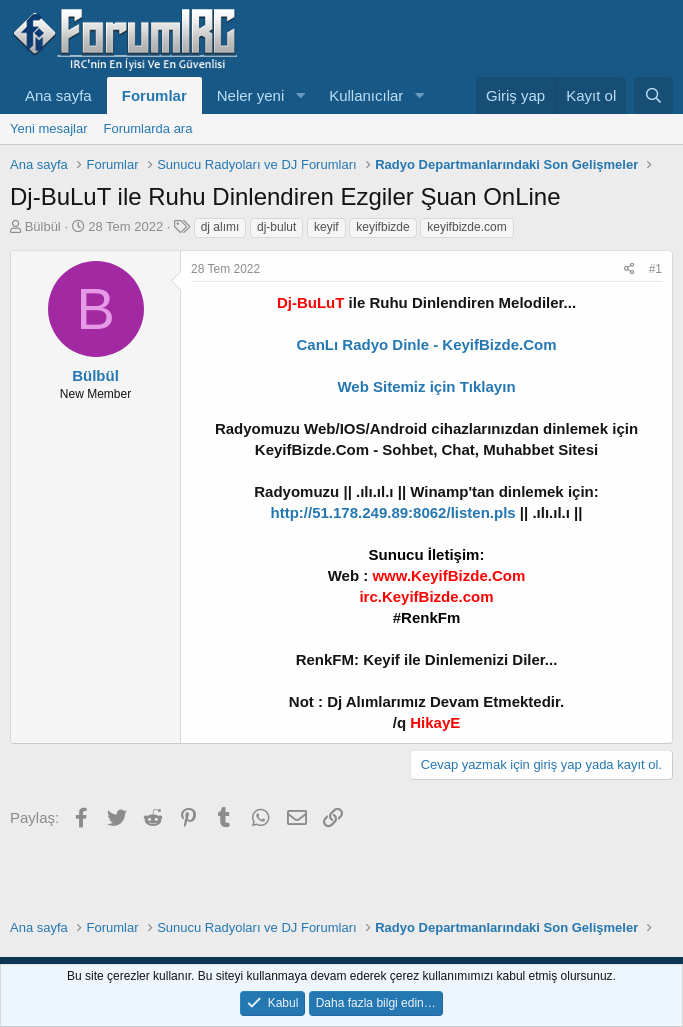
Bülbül (43, 226)
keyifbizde (382, 227)
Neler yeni (251, 95)
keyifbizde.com (466, 227)
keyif (326, 227)
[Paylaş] (629, 269)
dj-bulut (276, 227)
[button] (300, 95)
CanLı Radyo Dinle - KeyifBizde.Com (426, 344)
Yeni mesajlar (49, 128)
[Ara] (653, 95)
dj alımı (220, 227)
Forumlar (154, 95)
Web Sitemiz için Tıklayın (426, 386)
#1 (655, 269)
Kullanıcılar (366, 95)
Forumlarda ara (148, 128)
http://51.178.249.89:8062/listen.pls (393, 512)
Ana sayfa (58, 95)
